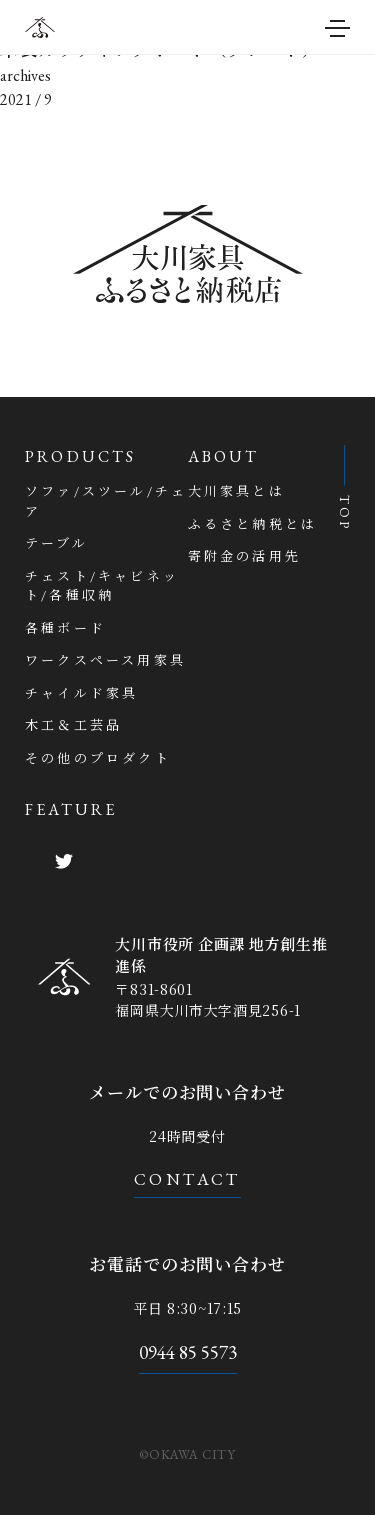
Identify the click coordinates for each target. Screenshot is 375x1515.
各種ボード (65, 628)
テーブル (56, 543)
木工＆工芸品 (73, 725)
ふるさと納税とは (253, 524)
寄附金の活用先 (244, 556)
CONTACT (187, 1179)
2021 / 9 (26, 99)
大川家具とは (236, 491)
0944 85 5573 (188, 1352)
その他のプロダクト (98, 758)
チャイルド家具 (81, 693)
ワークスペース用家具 (105, 660)
